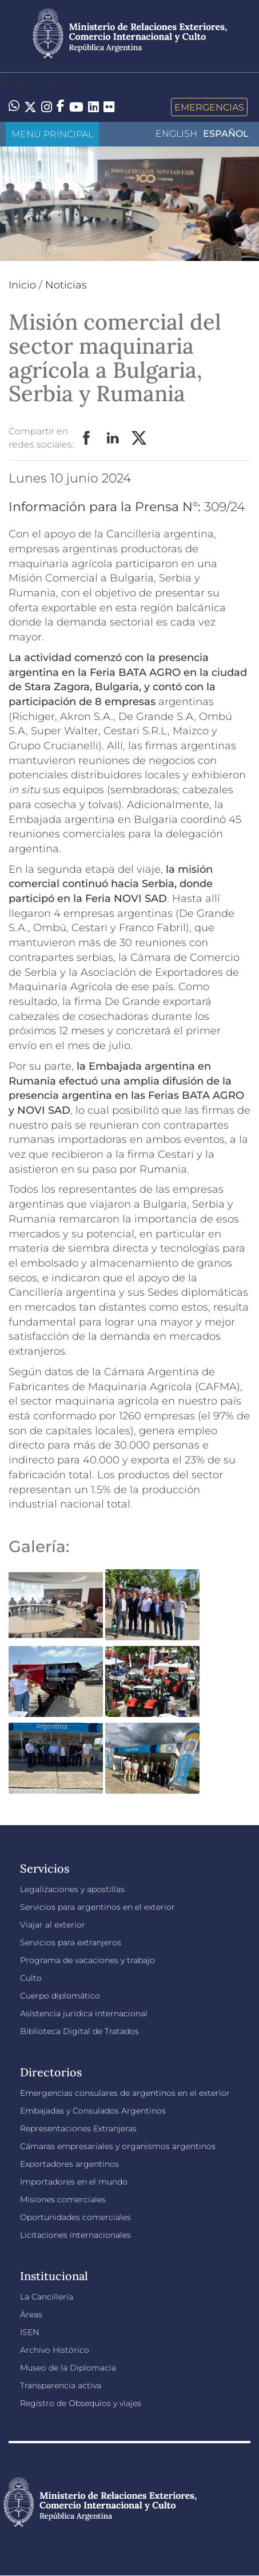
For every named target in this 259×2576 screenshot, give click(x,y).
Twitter (139, 438)
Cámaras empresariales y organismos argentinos (118, 2146)
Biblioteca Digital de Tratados (79, 2031)
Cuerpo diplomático (60, 1996)
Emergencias (209, 107)
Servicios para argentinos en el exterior (97, 1907)
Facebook (87, 438)
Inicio (22, 285)
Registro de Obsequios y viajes (80, 2403)
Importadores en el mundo (73, 2182)
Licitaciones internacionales (75, 2235)
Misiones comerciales (63, 2199)
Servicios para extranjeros (70, 1942)
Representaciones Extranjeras (78, 2128)
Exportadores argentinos (69, 2164)
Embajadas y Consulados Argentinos (93, 2111)
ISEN (29, 2332)
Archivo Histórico (54, 2350)
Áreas (31, 2314)
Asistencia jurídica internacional (84, 2013)
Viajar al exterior (52, 1925)
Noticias (66, 285)
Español (226, 133)
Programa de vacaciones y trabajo (87, 1960)
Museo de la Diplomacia (68, 2368)
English (176, 133)
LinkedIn (113, 438)
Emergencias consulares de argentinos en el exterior (125, 2093)
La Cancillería (46, 2297)
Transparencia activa (60, 2385)
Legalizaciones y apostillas (72, 1889)
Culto (31, 1978)
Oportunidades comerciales (75, 2217)
